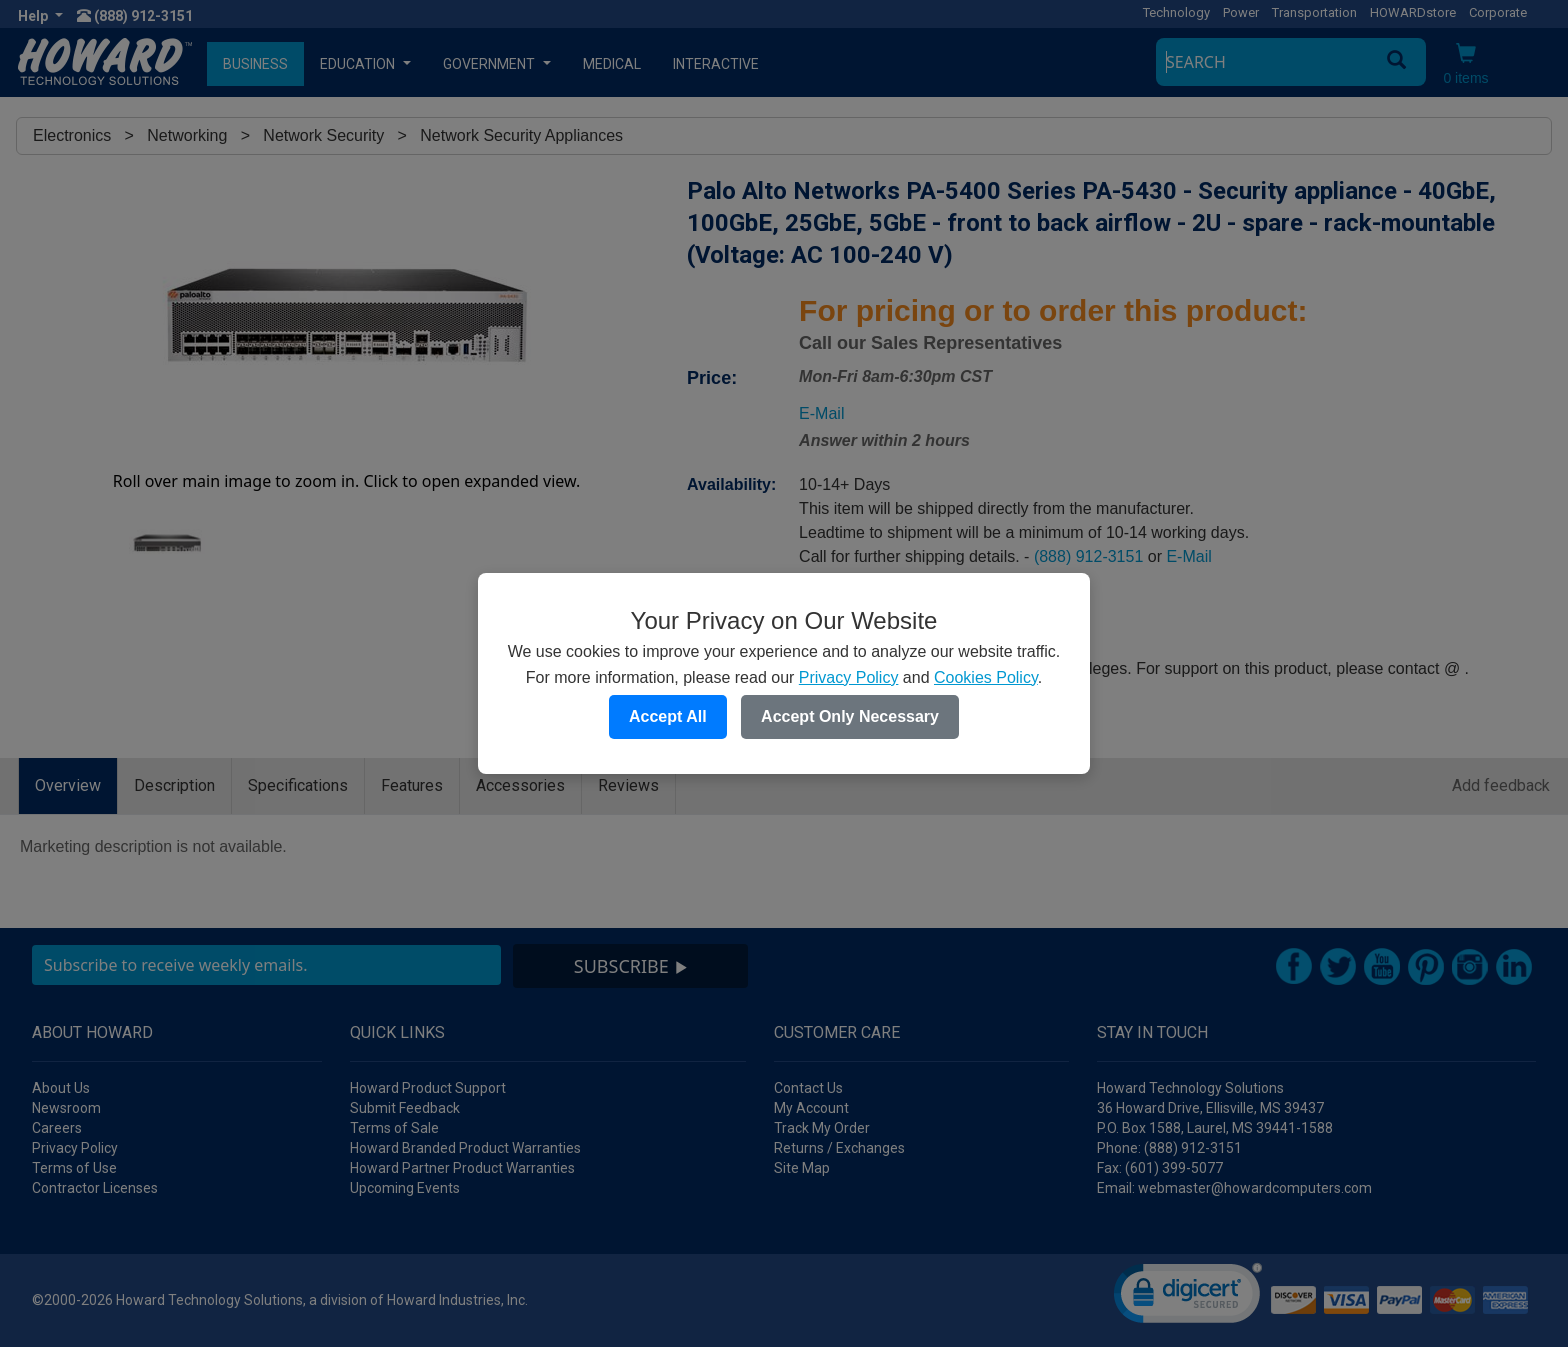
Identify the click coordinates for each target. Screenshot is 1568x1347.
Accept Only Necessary (850, 716)
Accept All (668, 716)
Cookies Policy (986, 677)
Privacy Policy (849, 677)
